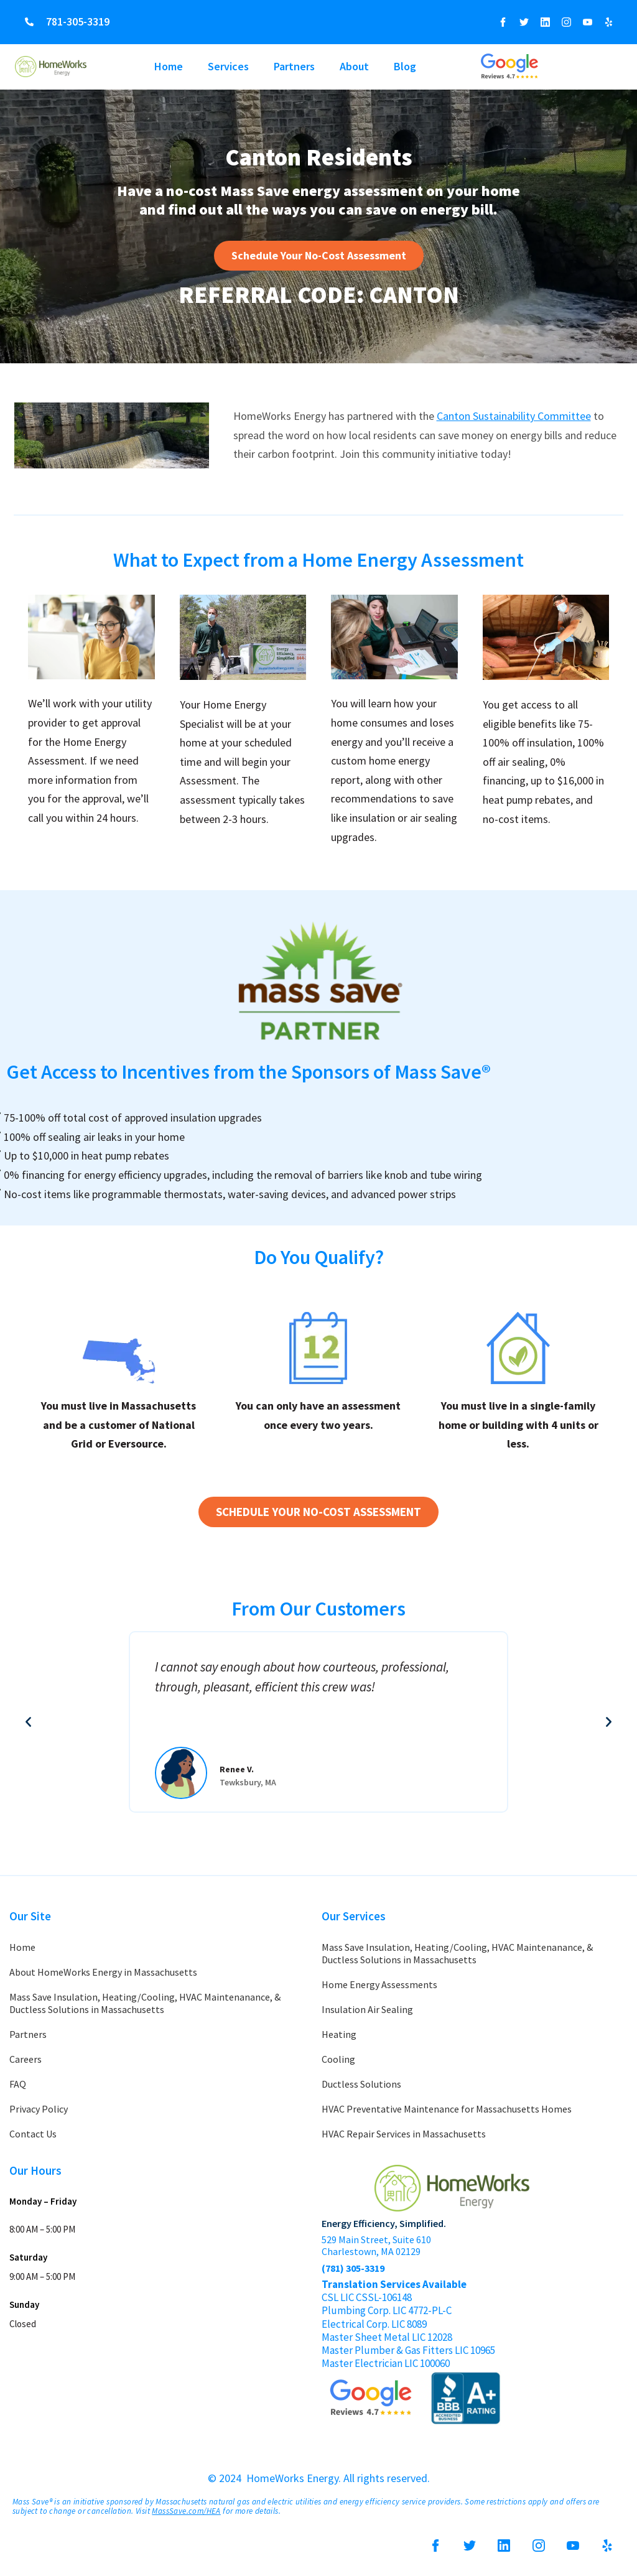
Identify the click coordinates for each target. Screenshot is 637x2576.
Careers (25, 2059)
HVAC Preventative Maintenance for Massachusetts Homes (447, 2109)
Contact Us (33, 2133)
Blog (405, 66)
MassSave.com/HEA (186, 2511)
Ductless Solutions (361, 2084)
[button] (28, 1722)
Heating (339, 2034)
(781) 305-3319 (353, 2268)
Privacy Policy (38, 2109)
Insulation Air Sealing (367, 2009)
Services (228, 66)
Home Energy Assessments (379, 1984)
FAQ (17, 2084)
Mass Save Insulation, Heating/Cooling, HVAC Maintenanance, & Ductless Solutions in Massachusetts (145, 2003)
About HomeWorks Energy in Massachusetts (103, 1972)
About (354, 66)
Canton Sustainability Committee (514, 416)
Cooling (338, 2059)
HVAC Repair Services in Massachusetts (404, 2133)
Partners (294, 66)
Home (168, 66)
